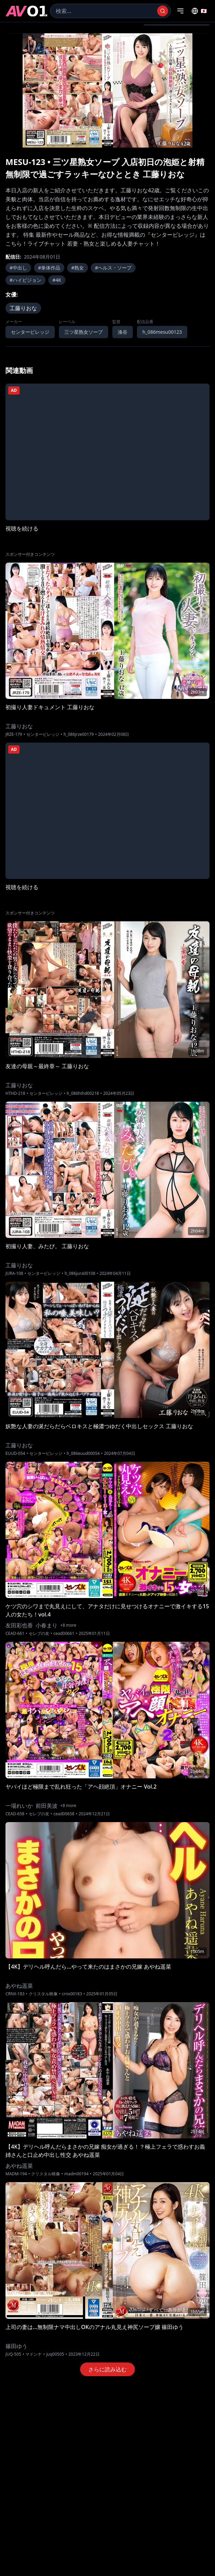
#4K (56, 280)
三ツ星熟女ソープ (83, 332)
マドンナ (33, 2354)
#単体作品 (49, 267)
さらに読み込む (107, 2369)
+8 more (68, 1625)
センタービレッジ (30, 332)
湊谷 (122, 332)
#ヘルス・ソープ (113, 267)
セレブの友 (39, 1633)
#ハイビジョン (25, 280)
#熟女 (77, 267)
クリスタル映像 (43, 1994)
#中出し (18, 267)
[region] (107, 90)
